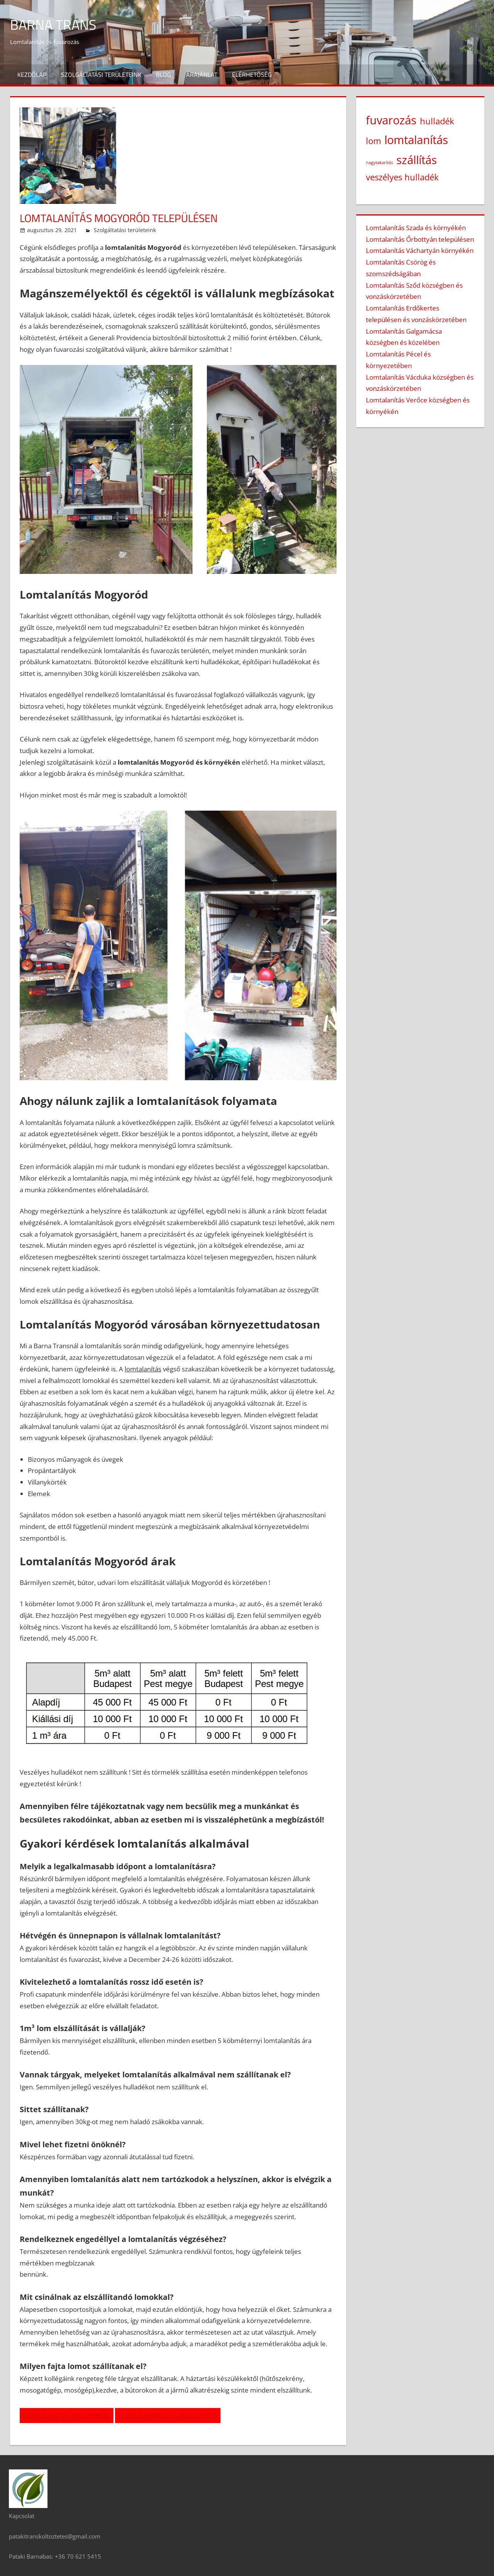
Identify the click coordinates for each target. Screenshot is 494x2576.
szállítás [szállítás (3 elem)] (416, 160)
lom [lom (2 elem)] (373, 140)
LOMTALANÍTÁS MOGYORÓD (66, 2415)
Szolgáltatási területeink (101, 74)
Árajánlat (201, 74)
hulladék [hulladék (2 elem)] (437, 121)
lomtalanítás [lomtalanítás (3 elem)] (416, 140)
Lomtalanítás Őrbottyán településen (420, 239)
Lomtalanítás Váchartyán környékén (420, 250)
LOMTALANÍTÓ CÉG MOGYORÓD (167, 2415)
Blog (163, 74)
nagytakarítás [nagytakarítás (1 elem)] (379, 162)
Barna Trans (53, 24)
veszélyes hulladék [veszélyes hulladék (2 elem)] (402, 177)
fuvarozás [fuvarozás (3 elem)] (391, 120)
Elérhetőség (252, 74)
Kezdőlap (31, 74)
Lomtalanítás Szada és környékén (416, 227)
